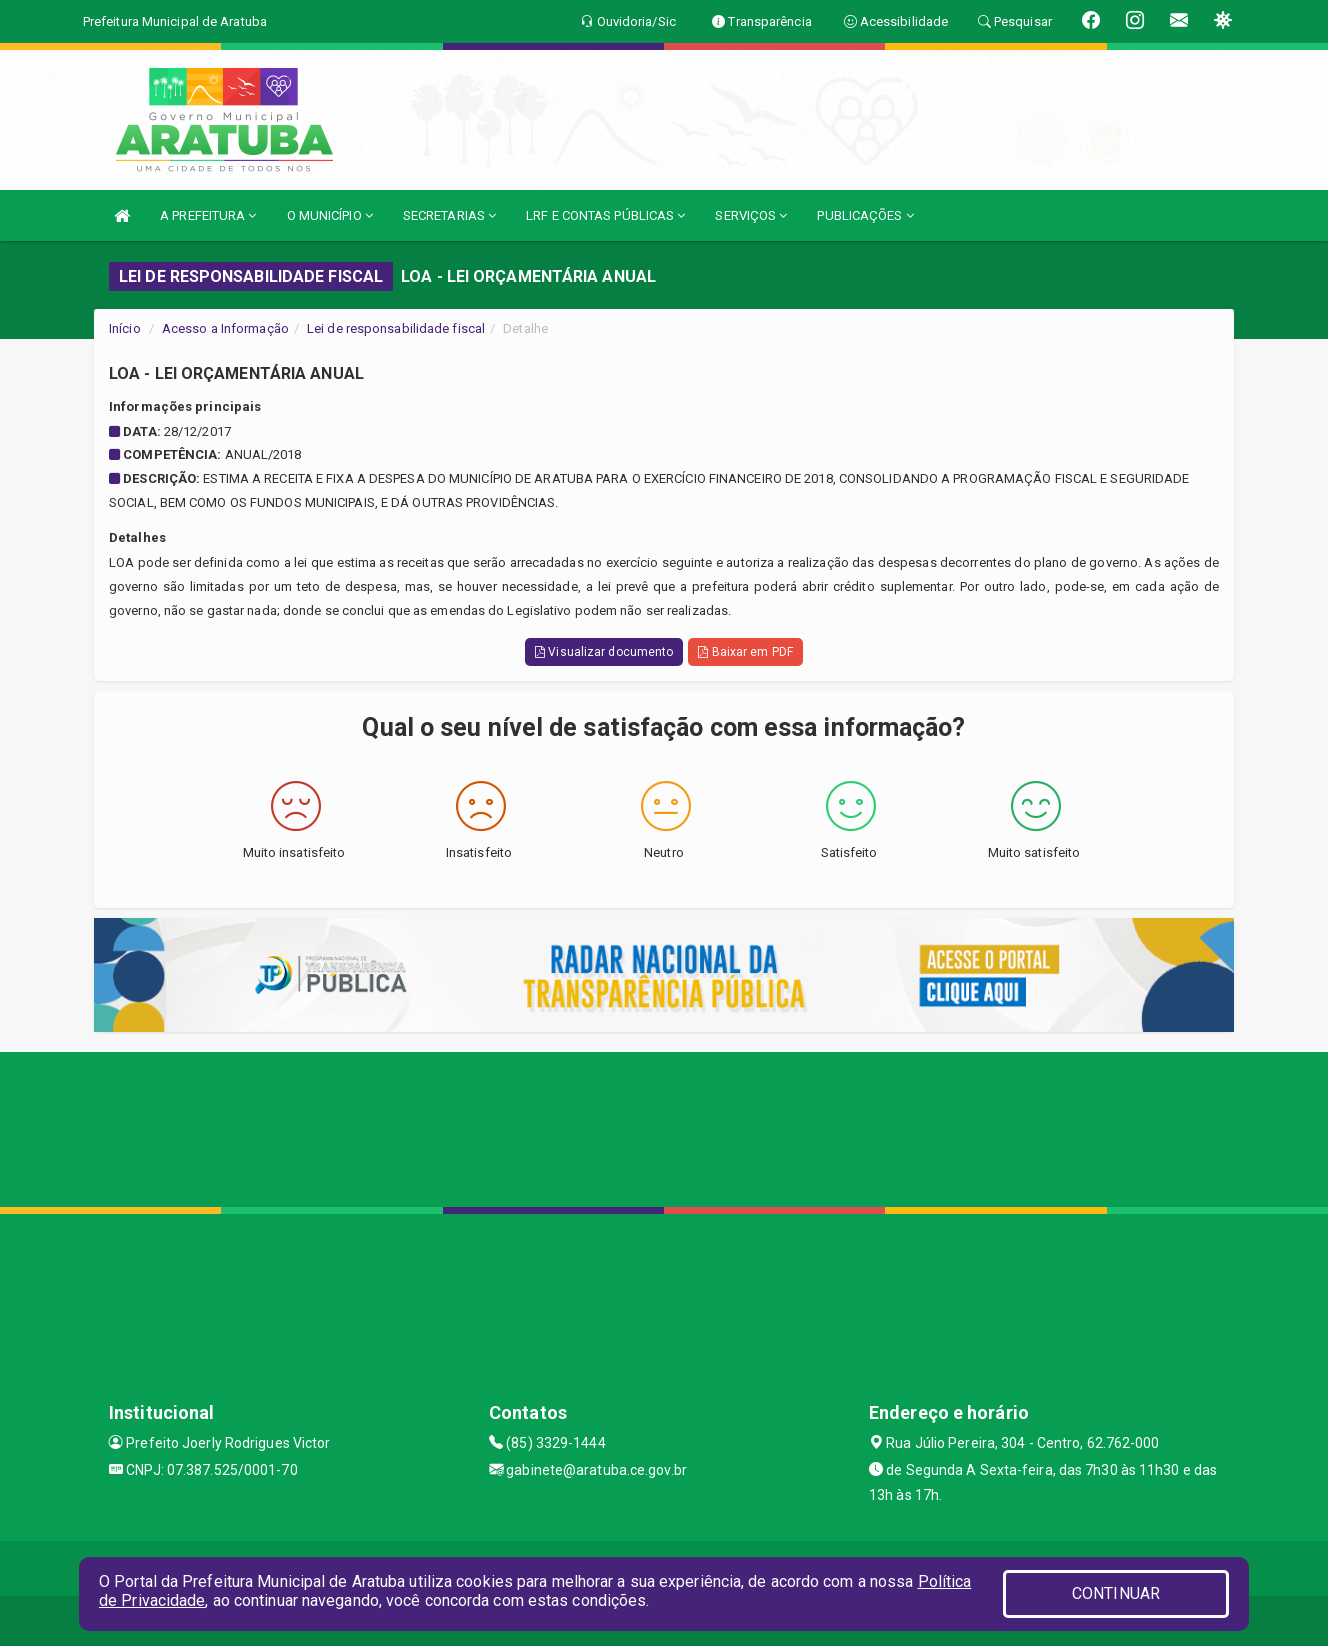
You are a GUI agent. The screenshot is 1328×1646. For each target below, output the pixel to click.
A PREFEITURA (208, 215)
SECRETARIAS (449, 215)
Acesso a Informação (225, 328)
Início (125, 328)
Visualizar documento (604, 652)
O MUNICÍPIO (330, 215)
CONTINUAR (1116, 1593)
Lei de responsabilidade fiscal (396, 328)
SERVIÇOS (751, 215)
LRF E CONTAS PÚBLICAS (605, 215)
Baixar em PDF (745, 652)
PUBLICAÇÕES (865, 215)
